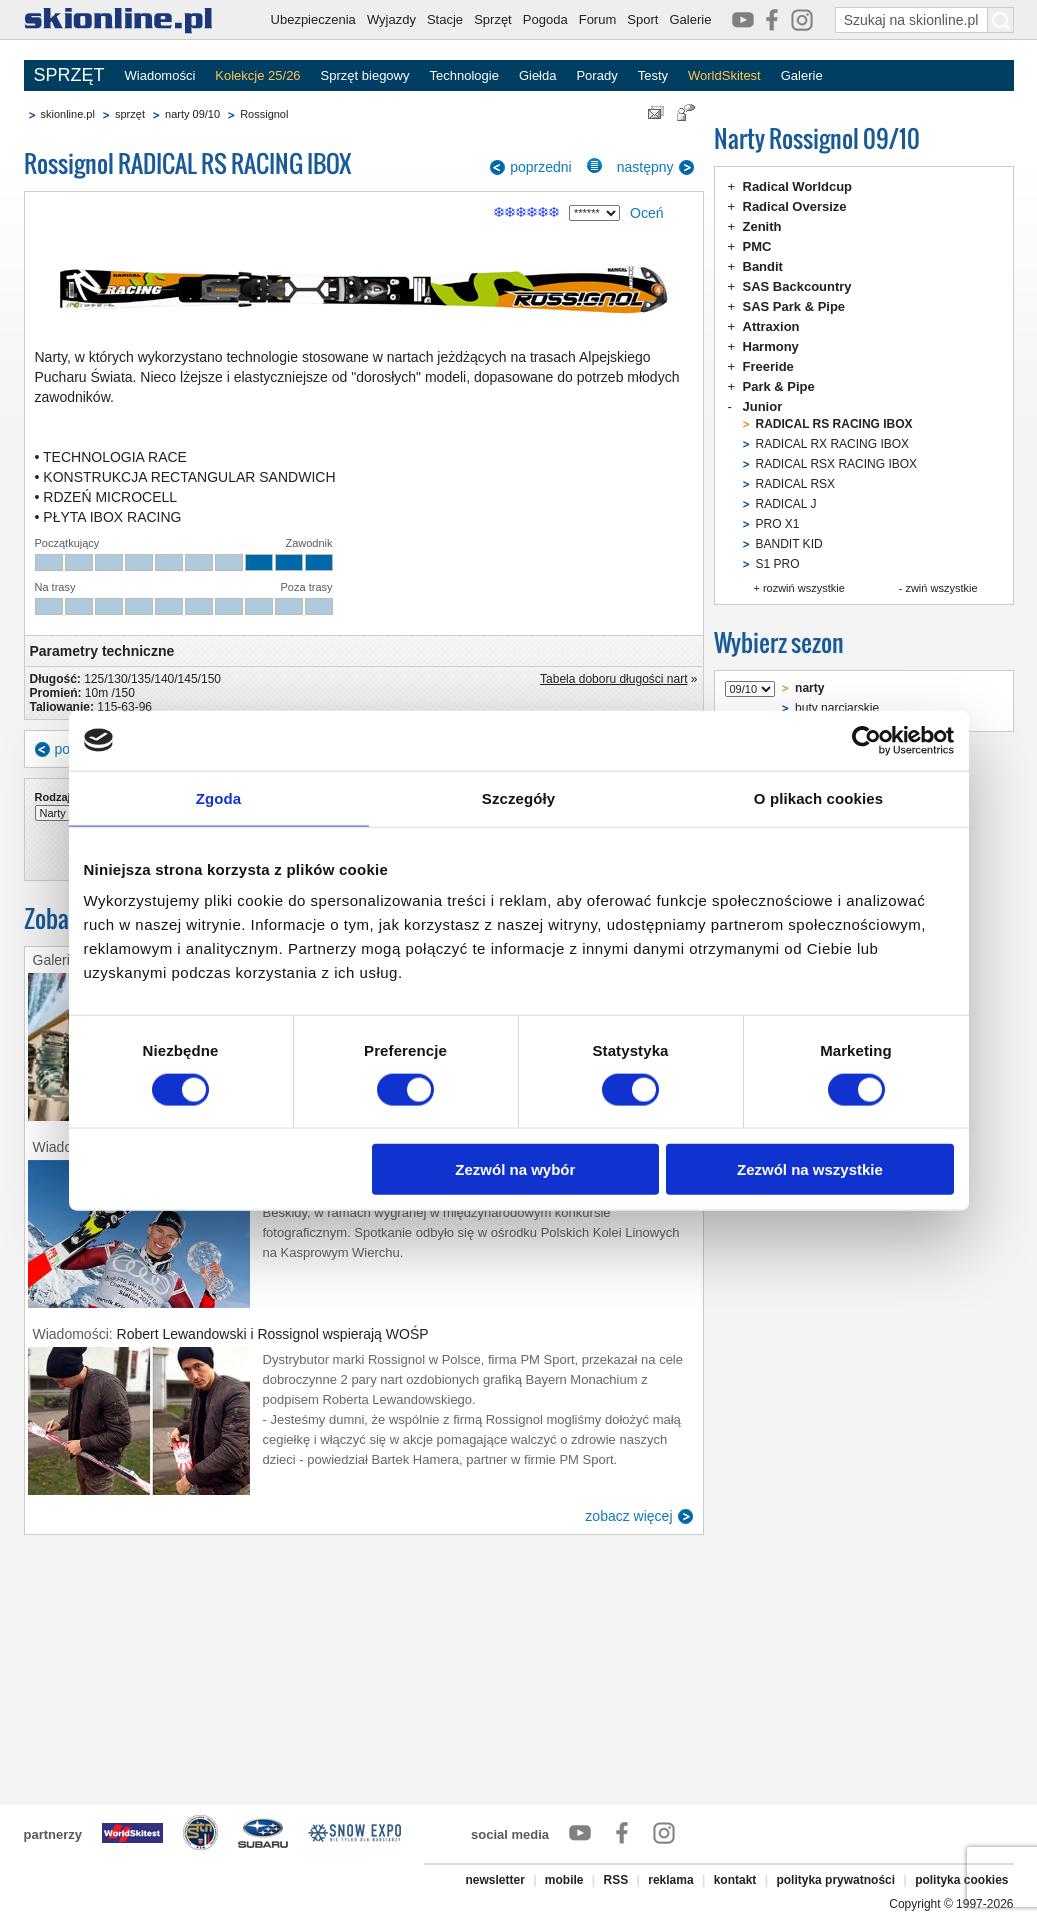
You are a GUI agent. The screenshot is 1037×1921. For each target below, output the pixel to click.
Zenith (762, 226)
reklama (670, 1880)
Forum (598, 19)
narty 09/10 (192, 114)
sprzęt (130, 114)
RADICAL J (786, 504)
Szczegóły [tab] (518, 797)
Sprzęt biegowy (365, 75)
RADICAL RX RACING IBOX (833, 444)
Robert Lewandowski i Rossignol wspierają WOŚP (273, 1334)
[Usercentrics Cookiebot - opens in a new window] (866, 740)
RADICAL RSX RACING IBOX (837, 464)
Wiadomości (160, 75)
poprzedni (541, 167)
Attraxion (771, 326)
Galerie (690, 19)
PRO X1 (778, 524)
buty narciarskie (837, 708)
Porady (596, 75)
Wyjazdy (391, 19)
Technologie (463, 75)
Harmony (771, 346)
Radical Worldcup (798, 186)
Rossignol (264, 114)
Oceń (646, 213)
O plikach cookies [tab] (818, 797)
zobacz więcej (628, 1516)
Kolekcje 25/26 (257, 75)
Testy (653, 75)
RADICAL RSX (796, 484)
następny (645, 167)
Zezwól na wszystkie (810, 1169)
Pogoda (545, 19)
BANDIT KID (789, 544)
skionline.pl (68, 114)
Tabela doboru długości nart (613, 679)
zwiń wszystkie (941, 588)
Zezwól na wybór (515, 1169)
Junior (763, 406)
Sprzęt (493, 19)
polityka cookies (961, 1880)
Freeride (768, 366)
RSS (616, 1880)
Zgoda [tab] (219, 797)
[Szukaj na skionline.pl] (1001, 20)
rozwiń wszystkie (804, 588)
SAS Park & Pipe (794, 306)
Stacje (445, 19)
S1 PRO (778, 564)
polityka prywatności (835, 1880)
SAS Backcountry (797, 286)
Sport (642, 19)
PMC (757, 246)
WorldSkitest (724, 75)
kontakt (735, 1880)
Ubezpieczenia (313, 19)
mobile (564, 1880)
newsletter (494, 1880)
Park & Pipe (779, 386)
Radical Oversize (795, 206)
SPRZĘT (69, 75)
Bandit (763, 266)
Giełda (538, 75)
